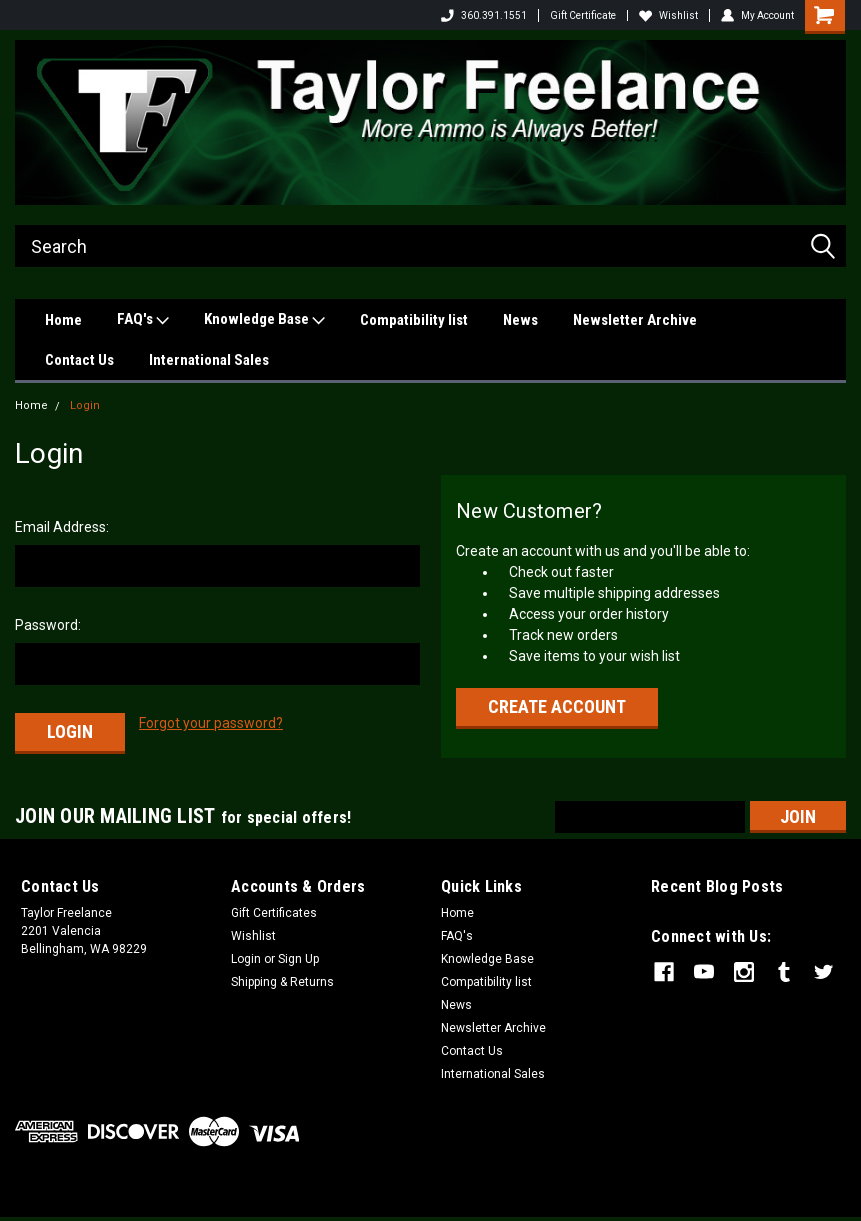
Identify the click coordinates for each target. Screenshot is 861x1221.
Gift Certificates (274, 913)
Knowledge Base (264, 320)
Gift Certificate (583, 15)
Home (63, 320)
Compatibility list (414, 320)
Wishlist (668, 15)
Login (85, 405)
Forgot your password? (211, 723)
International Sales (209, 360)
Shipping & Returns (282, 982)
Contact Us (79, 360)
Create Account (557, 706)
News (520, 320)
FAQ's (143, 320)
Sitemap (176, 1201)
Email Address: (62, 527)
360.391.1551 (484, 15)
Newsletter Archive (635, 320)
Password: (48, 625)
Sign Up (298, 959)
